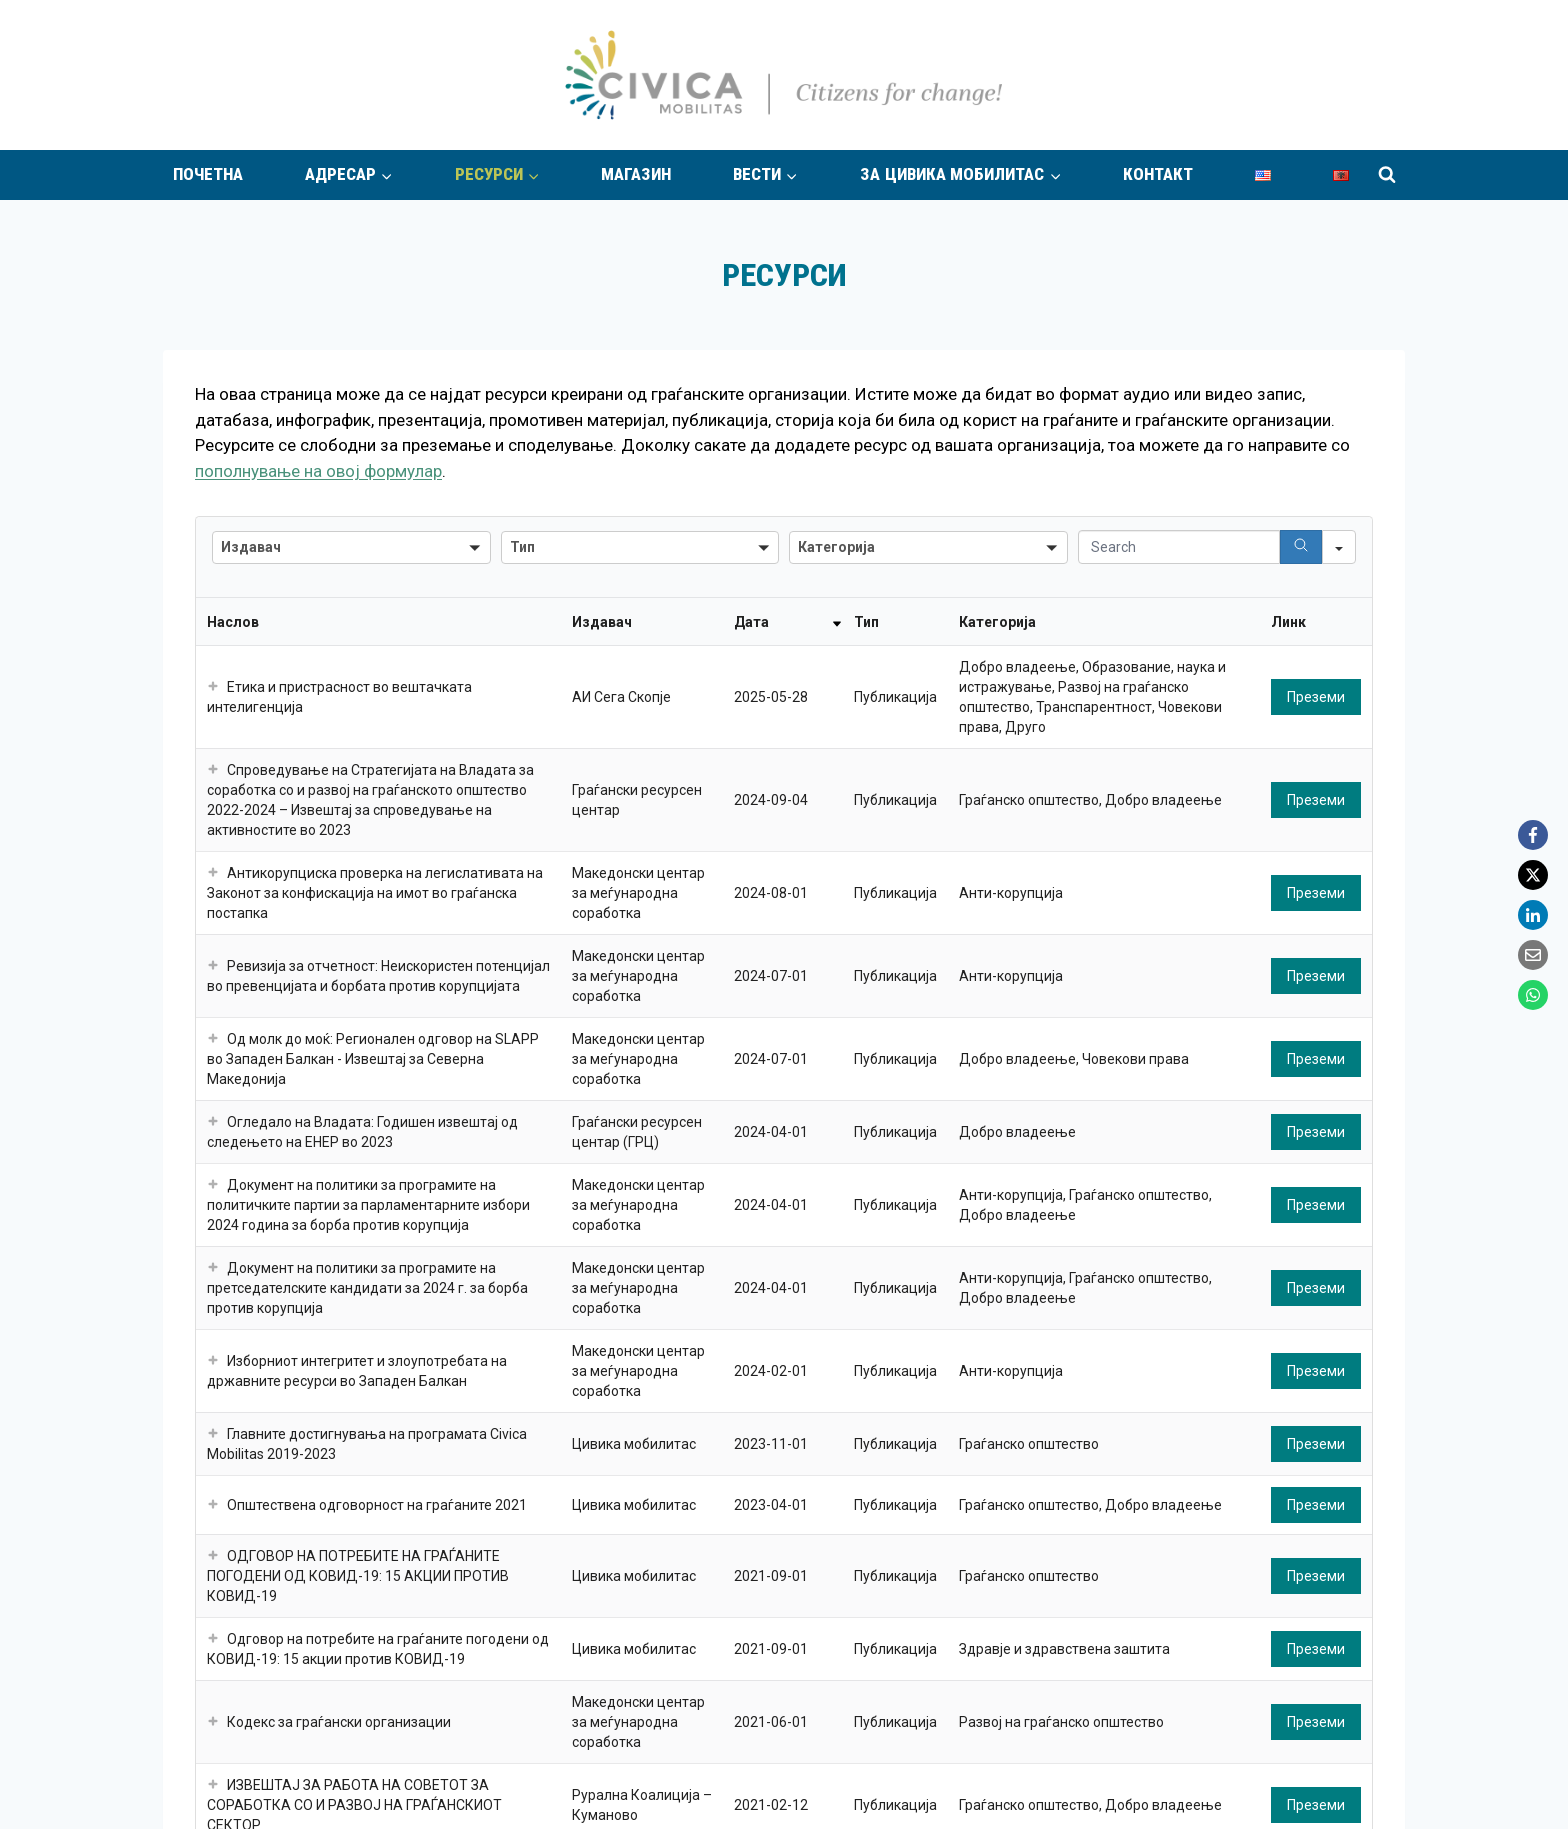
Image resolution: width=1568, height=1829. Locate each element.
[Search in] (1339, 547)
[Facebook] (1533, 835)
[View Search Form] (1387, 175)
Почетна (208, 174)
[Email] (1533, 955)
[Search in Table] (1179, 547)
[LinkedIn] (1533, 915)
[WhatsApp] (1533, 995)
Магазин (636, 174)
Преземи (1316, 697)
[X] (1533, 875)
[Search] (1301, 547)
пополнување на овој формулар (318, 471)
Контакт (1158, 174)
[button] (213, 687)
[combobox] (351, 547)
